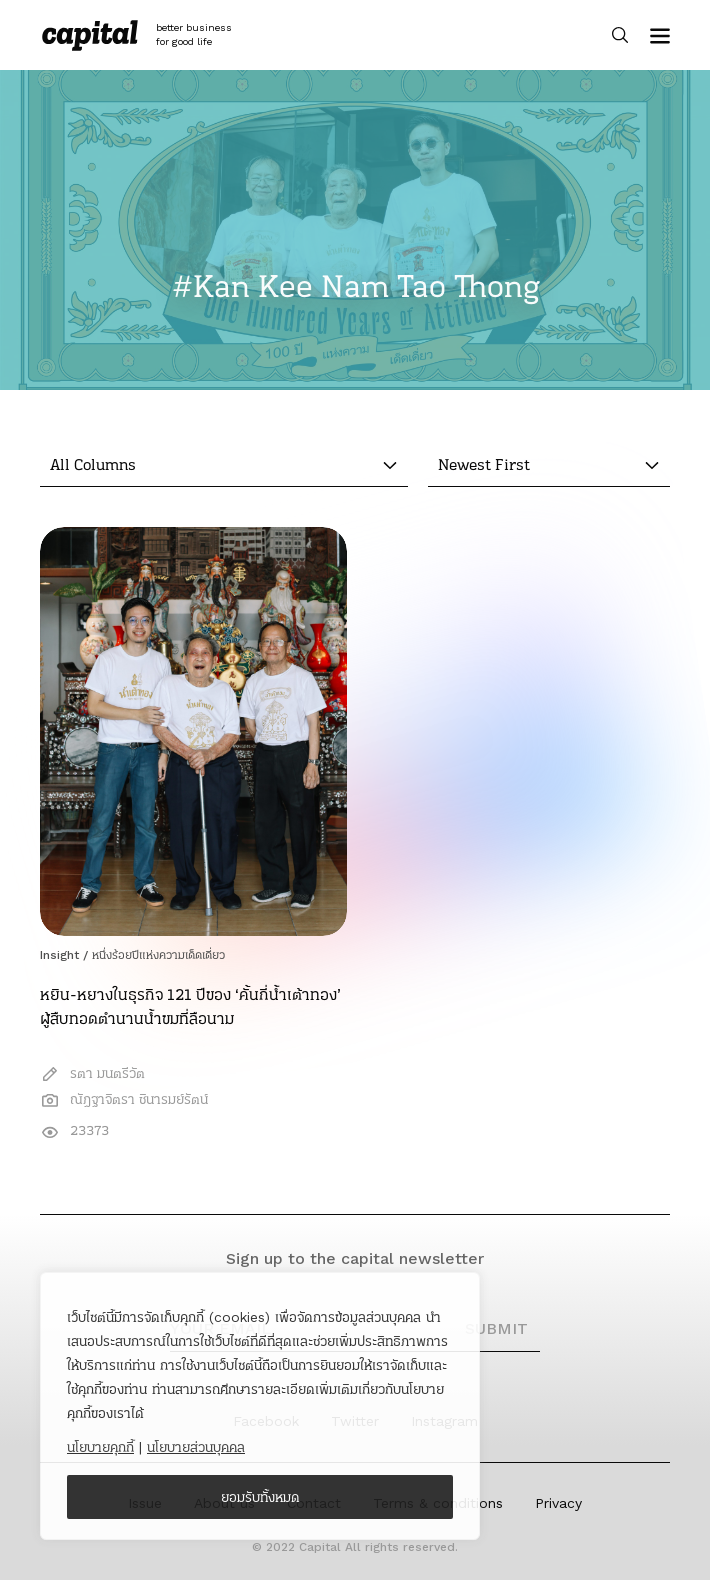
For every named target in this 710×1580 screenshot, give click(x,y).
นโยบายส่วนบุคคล (196, 1447)
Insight (59, 955)
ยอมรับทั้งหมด (260, 1497)
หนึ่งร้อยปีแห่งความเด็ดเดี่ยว (158, 955)
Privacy (558, 1503)
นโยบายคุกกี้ (100, 1447)
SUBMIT (496, 1328)
